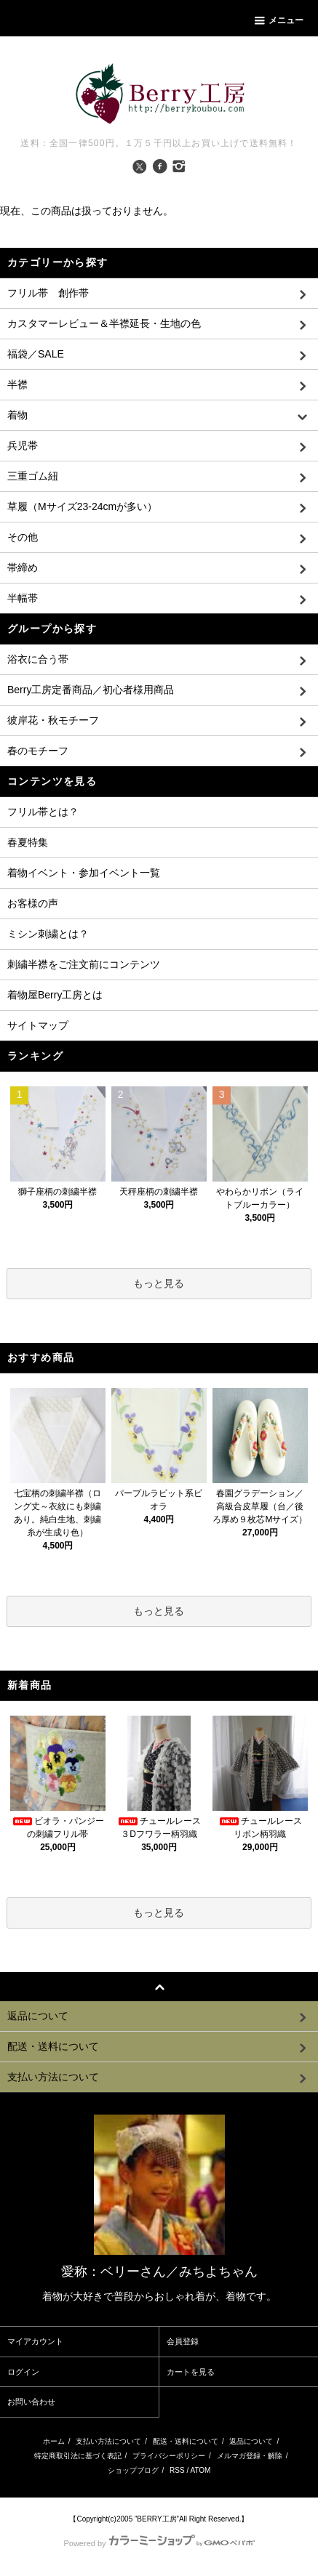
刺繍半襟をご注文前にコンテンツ (83, 964)
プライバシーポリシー (168, 2456)
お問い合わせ (31, 2401)
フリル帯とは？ (43, 811)
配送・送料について (185, 2441)
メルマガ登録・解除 (249, 2456)
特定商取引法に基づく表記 (78, 2456)
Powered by (158, 2543)
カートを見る (191, 2371)
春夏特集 (27, 842)
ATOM (200, 2470)
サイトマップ (37, 1025)
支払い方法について (108, 2441)
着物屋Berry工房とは (55, 995)
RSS (177, 2470)
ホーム (54, 2441)
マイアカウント (35, 2341)
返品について (251, 2441)
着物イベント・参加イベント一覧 (83, 873)
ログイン (23, 2371)
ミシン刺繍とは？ (48, 934)
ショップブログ (133, 2470)
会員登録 (183, 2341)
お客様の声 (32, 903)
